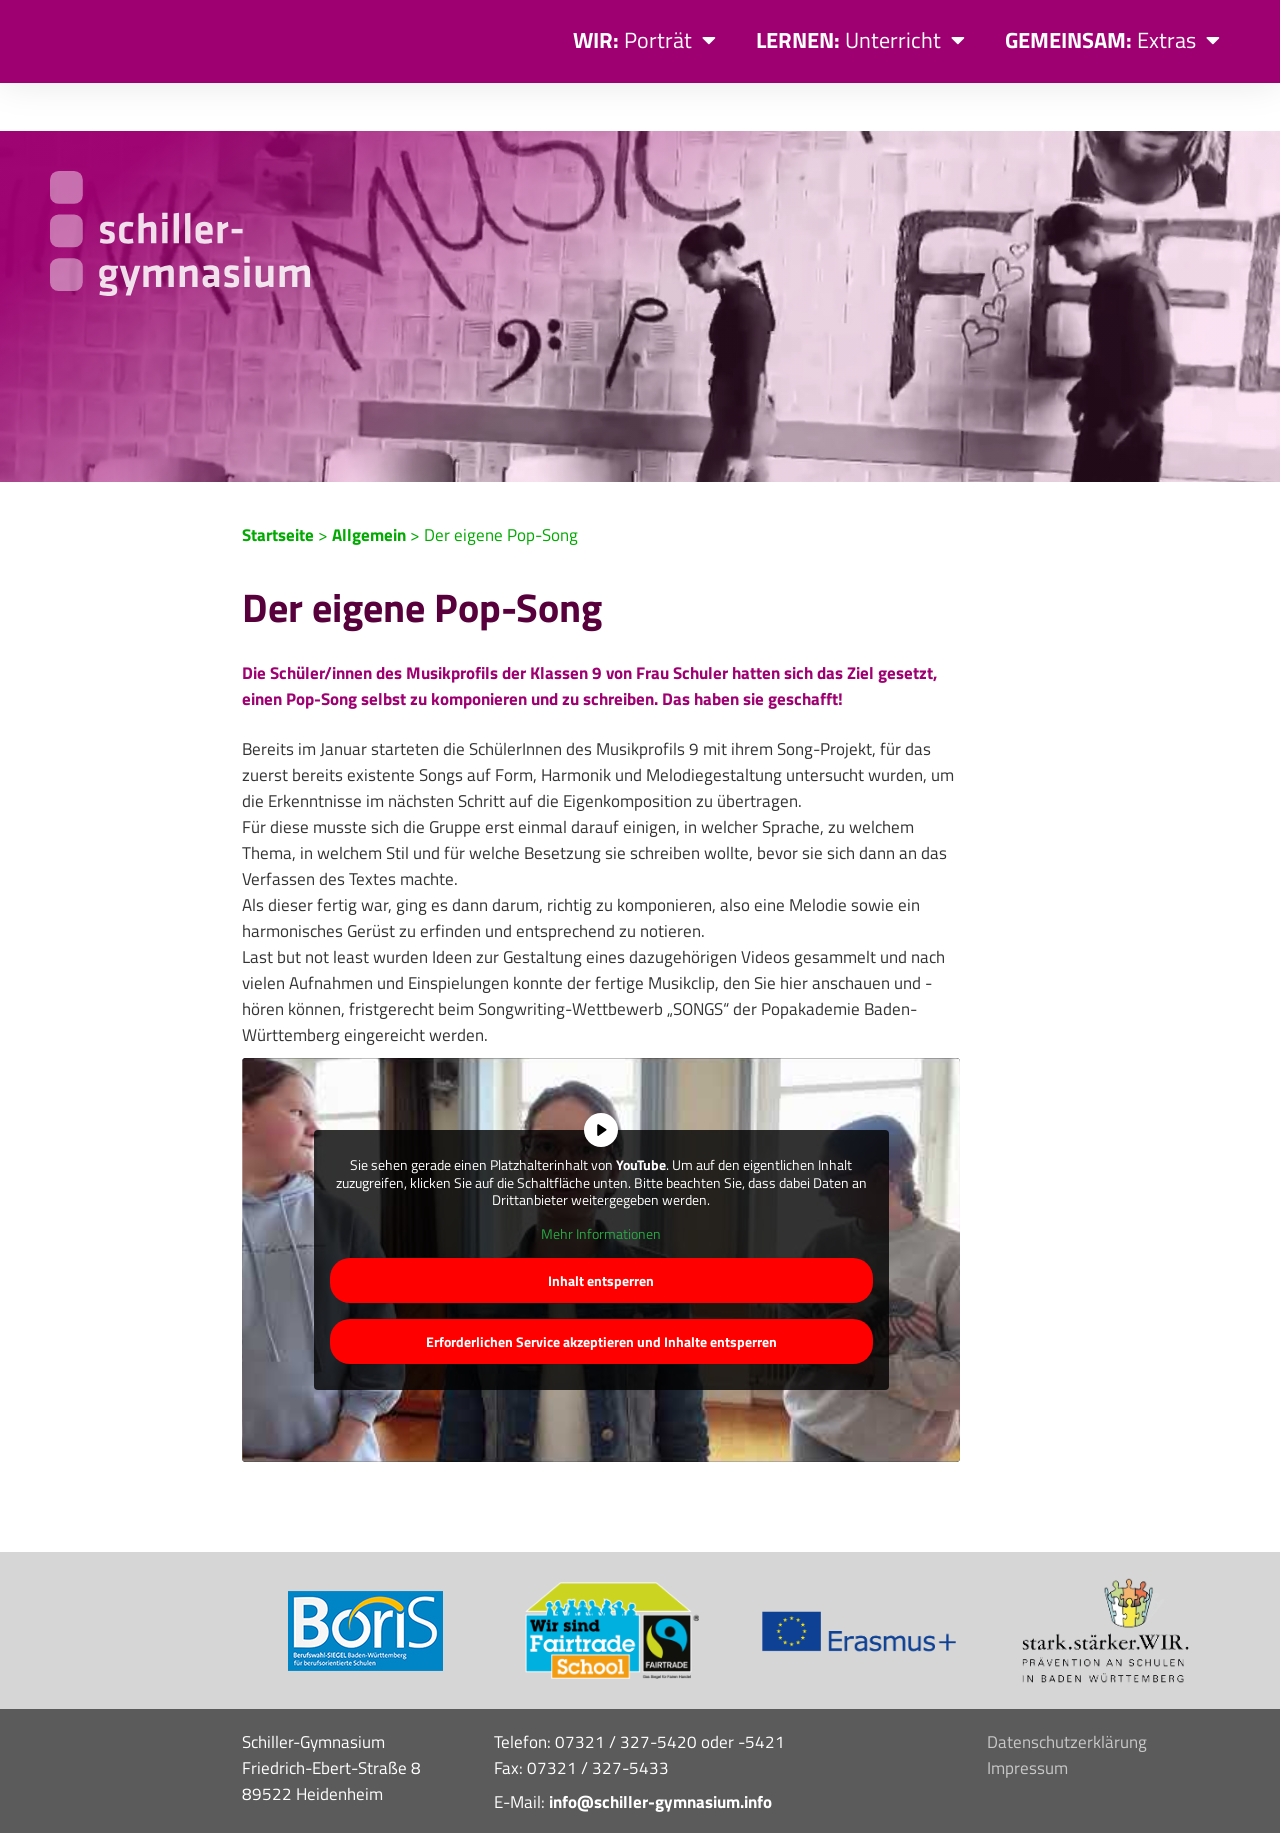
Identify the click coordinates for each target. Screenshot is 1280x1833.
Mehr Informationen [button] (601, 1185)
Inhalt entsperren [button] (601, 1232)
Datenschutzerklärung (1067, 1694)
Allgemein (369, 487)
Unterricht (860, 40)
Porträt (644, 40)
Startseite (278, 487)
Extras (1112, 40)
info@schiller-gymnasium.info (660, 1754)
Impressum (1027, 1720)
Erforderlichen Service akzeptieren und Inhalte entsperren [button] (601, 1293)
